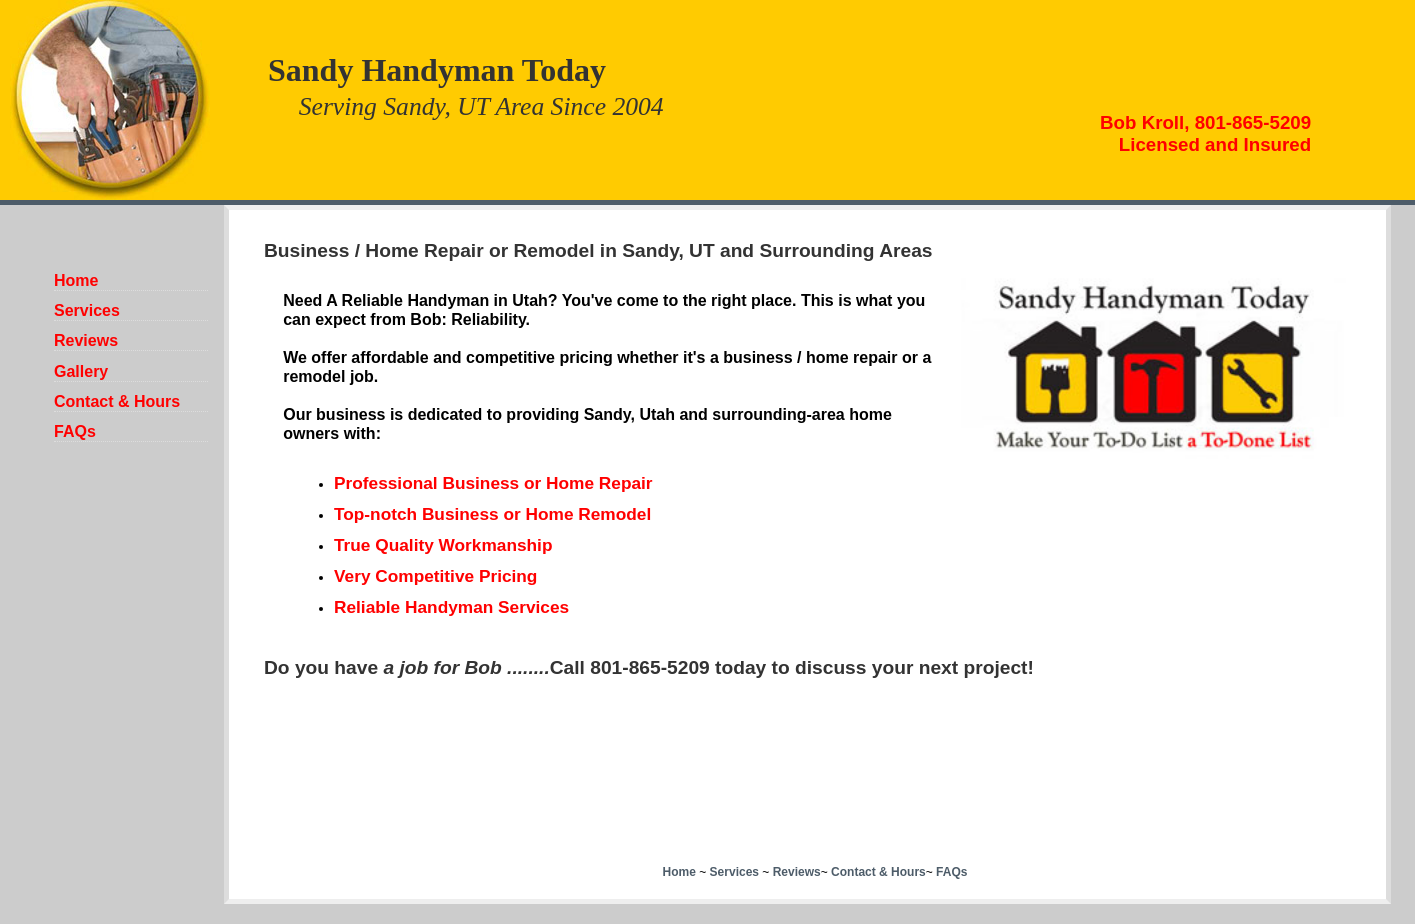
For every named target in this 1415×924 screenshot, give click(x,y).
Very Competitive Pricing (435, 576)
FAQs (75, 431)
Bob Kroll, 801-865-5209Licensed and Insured (1205, 133)
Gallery (81, 371)
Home (76, 280)
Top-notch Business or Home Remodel (492, 514)
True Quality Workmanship (443, 545)
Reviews (86, 340)
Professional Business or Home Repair (493, 483)
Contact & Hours (117, 401)
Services (87, 310)
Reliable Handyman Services (451, 607)
